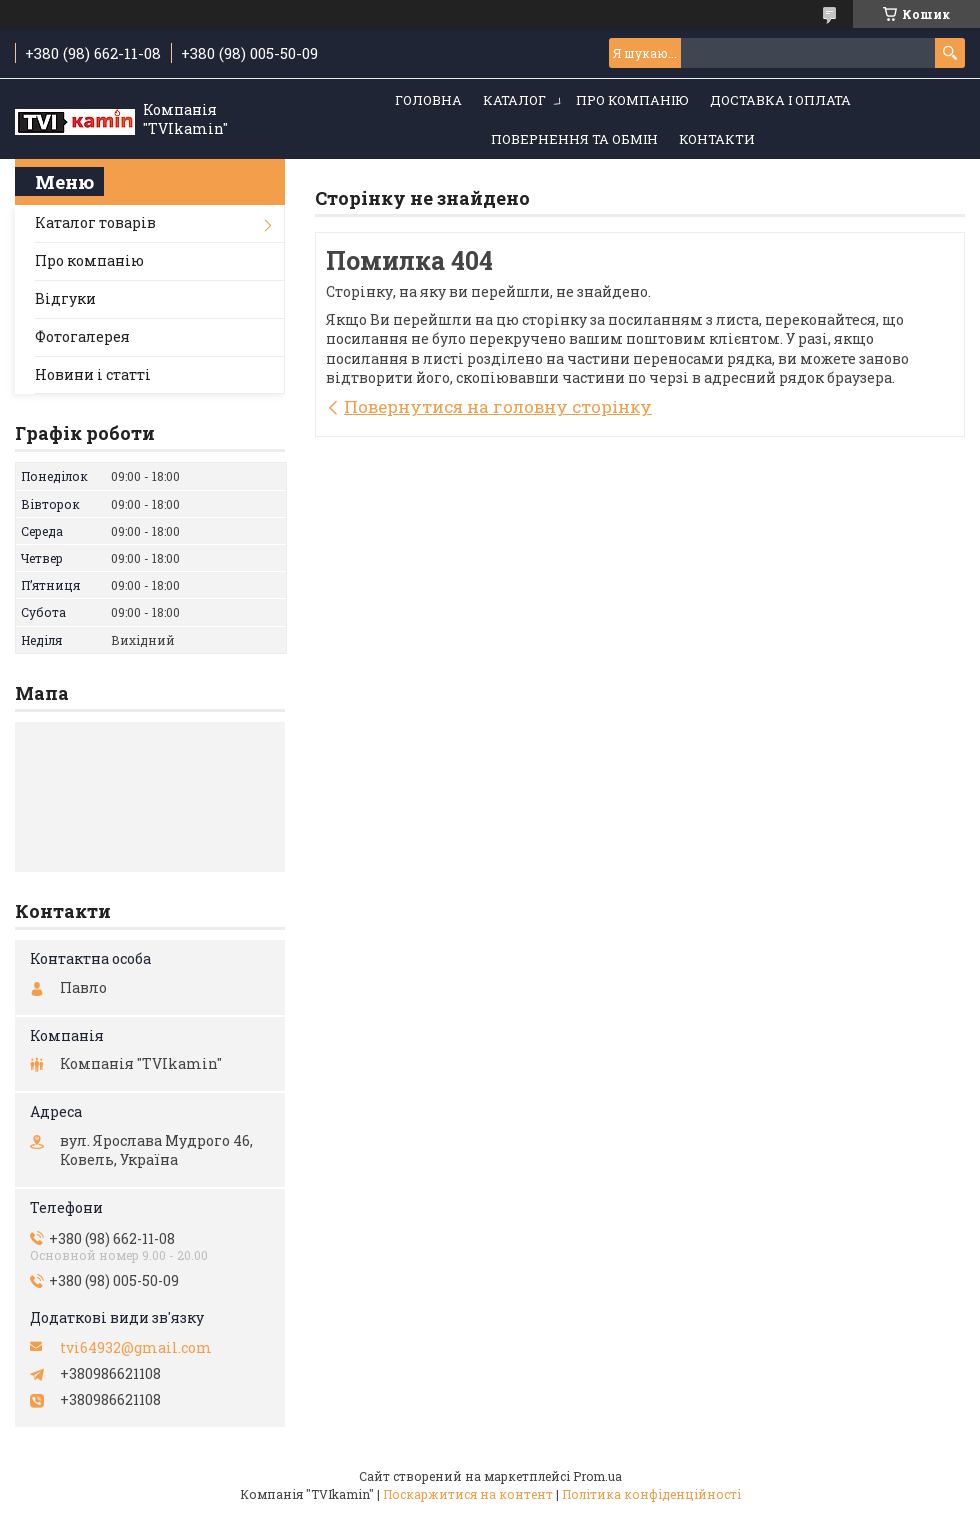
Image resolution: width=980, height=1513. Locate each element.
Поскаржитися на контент (468, 1494)
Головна (428, 100)
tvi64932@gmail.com (136, 1348)
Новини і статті (93, 374)
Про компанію (632, 100)
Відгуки (65, 298)
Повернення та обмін (574, 139)
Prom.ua (597, 1476)
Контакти (717, 139)
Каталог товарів (95, 222)
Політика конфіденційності (651, 1494)
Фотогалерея (82, 336)
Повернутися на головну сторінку (498, 406)
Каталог (514, 100)
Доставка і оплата (780, 100)
